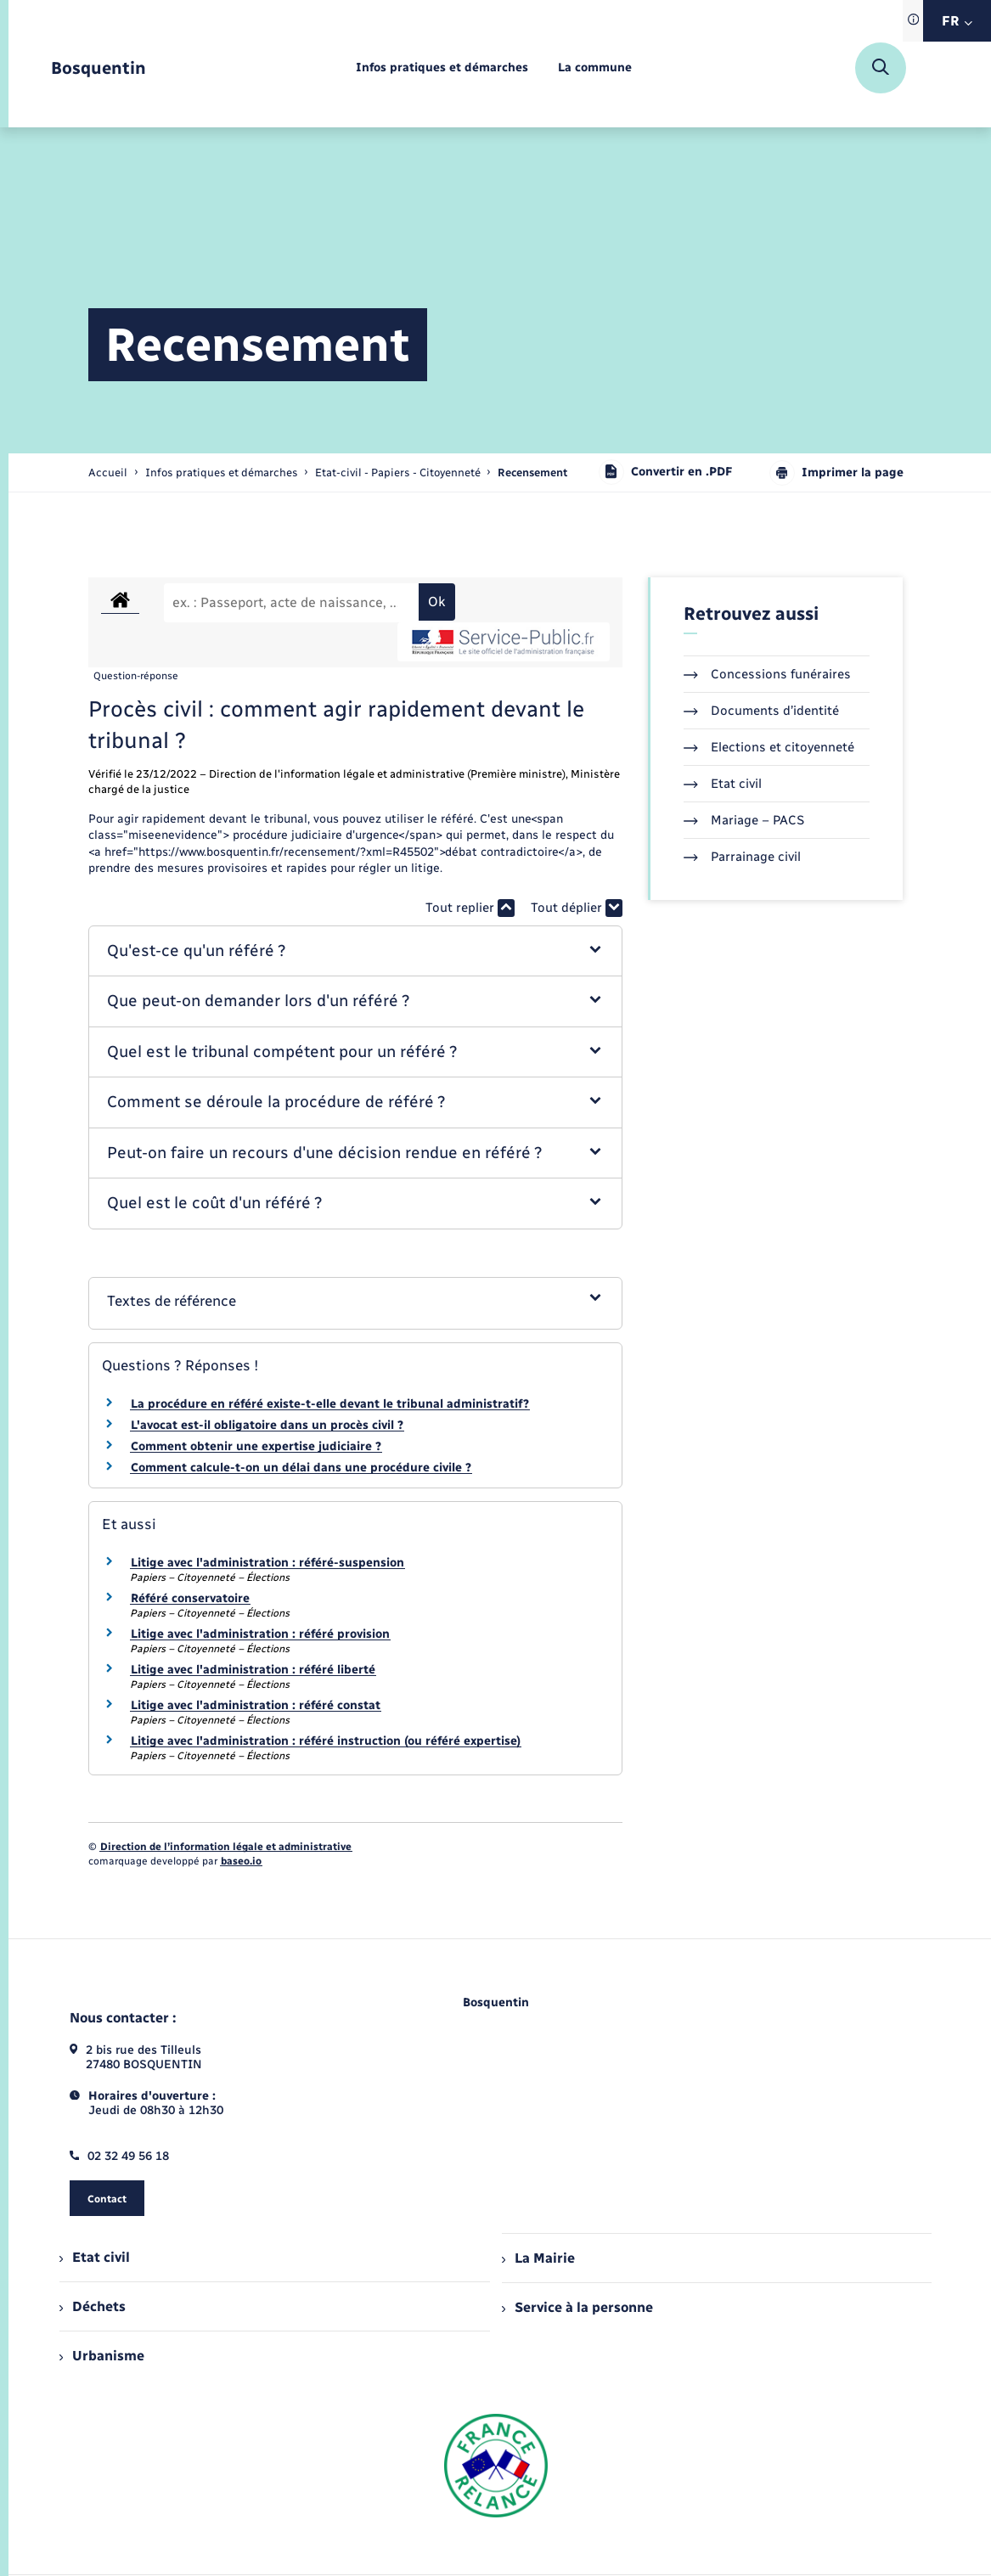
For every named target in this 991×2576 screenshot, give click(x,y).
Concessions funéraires (767, 674)
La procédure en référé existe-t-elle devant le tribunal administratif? (330, 1404)
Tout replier (470, 908)
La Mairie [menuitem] (538, 2258)
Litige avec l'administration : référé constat (255, 1705)
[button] (355, 951)
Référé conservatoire (190, 1598)
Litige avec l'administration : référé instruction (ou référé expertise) (326, 1741)
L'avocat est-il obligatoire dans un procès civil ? (267, 1425)
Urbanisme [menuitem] (101, 2356)
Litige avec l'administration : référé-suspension (267, 1562)
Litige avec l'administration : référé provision (260, 1634)
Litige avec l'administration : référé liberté (253, 1669)
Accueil (107, 472)
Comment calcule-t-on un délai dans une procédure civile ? (301, 1467)
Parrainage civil (742, 856)
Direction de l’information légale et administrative (226, 1847)
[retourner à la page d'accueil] (98, 68)
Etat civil (723, 783)
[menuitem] (442, 68)
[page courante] (532, 472)
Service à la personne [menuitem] (577, 2307)
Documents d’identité (761, 710)
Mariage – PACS (744, 820)
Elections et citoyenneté (769, 747)
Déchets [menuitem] (92, 2306)
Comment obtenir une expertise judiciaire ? (256, 1446)
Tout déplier (576, 908)
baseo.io (241, 1861)
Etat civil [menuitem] (94, 2257)
